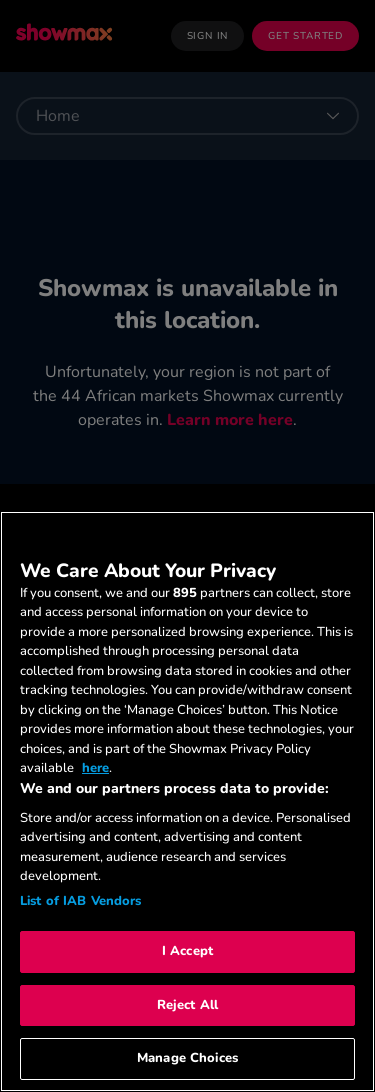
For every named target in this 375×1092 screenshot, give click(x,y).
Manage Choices (187, 1058)
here (95, 768)
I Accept (187, 951)
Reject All (187, 1005)
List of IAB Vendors (80, 901)
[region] (187, 801)
